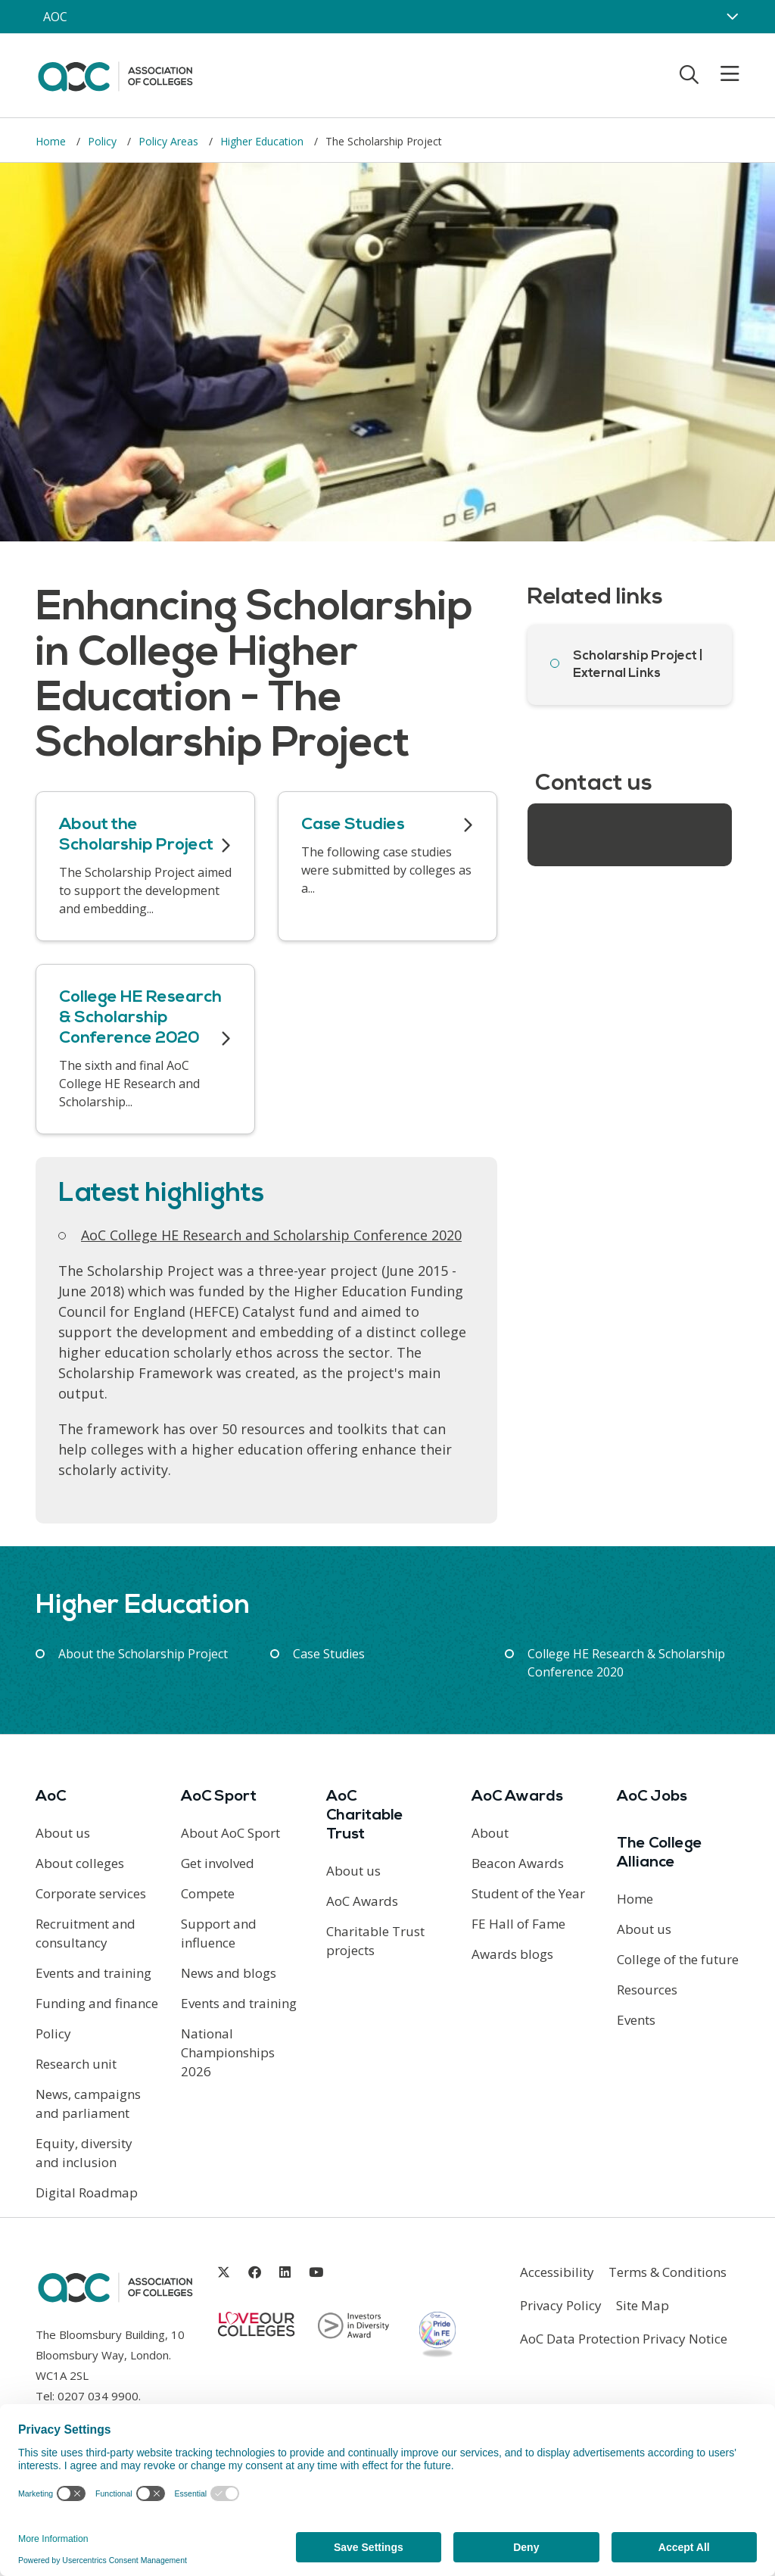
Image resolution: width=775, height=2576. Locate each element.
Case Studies (329, 1653)
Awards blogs (512, 1954)
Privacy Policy (561, 2305)
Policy (104, 141)
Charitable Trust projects (375, 1941)
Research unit (76, 2063)
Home (52, 141)
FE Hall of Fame (518, 1923)
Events (636, 2020)
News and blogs (228, 1973)
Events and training (93, 1973)
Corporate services (91, 1893)
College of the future (678, 1959)
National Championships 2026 (228, 2052)
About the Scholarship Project (143, 1653)
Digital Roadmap (87, 2192)
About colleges (80, 1863)
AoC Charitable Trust (364, 1815)
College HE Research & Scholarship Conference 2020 (626, 1662)
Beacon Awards (518, 1863)
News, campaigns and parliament (88, 2103)
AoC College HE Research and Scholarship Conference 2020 (271, 1235)
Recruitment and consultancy (85, 1933)
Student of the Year (528, 1893)
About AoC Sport (230, 1833)
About (490, 1833)
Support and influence (219, 1933)
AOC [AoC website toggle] (55, 16)
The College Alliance (659, 1853)
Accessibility (557, 2272)
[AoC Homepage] (115, 74)
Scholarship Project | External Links (638, 665)
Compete (208, 1893)
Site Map (642, 2305)
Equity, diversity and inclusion (84, 2153)
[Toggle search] (689, 74)
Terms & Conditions (667, 2272)
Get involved (217, 1863)
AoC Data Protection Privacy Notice (623, 2338)
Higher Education (263, 141)
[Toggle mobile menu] (720, 74)
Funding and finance (97, 2003)
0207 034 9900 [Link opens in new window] (98, 2395)
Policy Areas (170, 141)
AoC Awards (362, 1901)
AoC (51, 1796)
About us (63, 1833)
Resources (647, 1989)
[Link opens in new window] (223, 2272)
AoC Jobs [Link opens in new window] (652, 1796)
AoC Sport (219, 1796)
